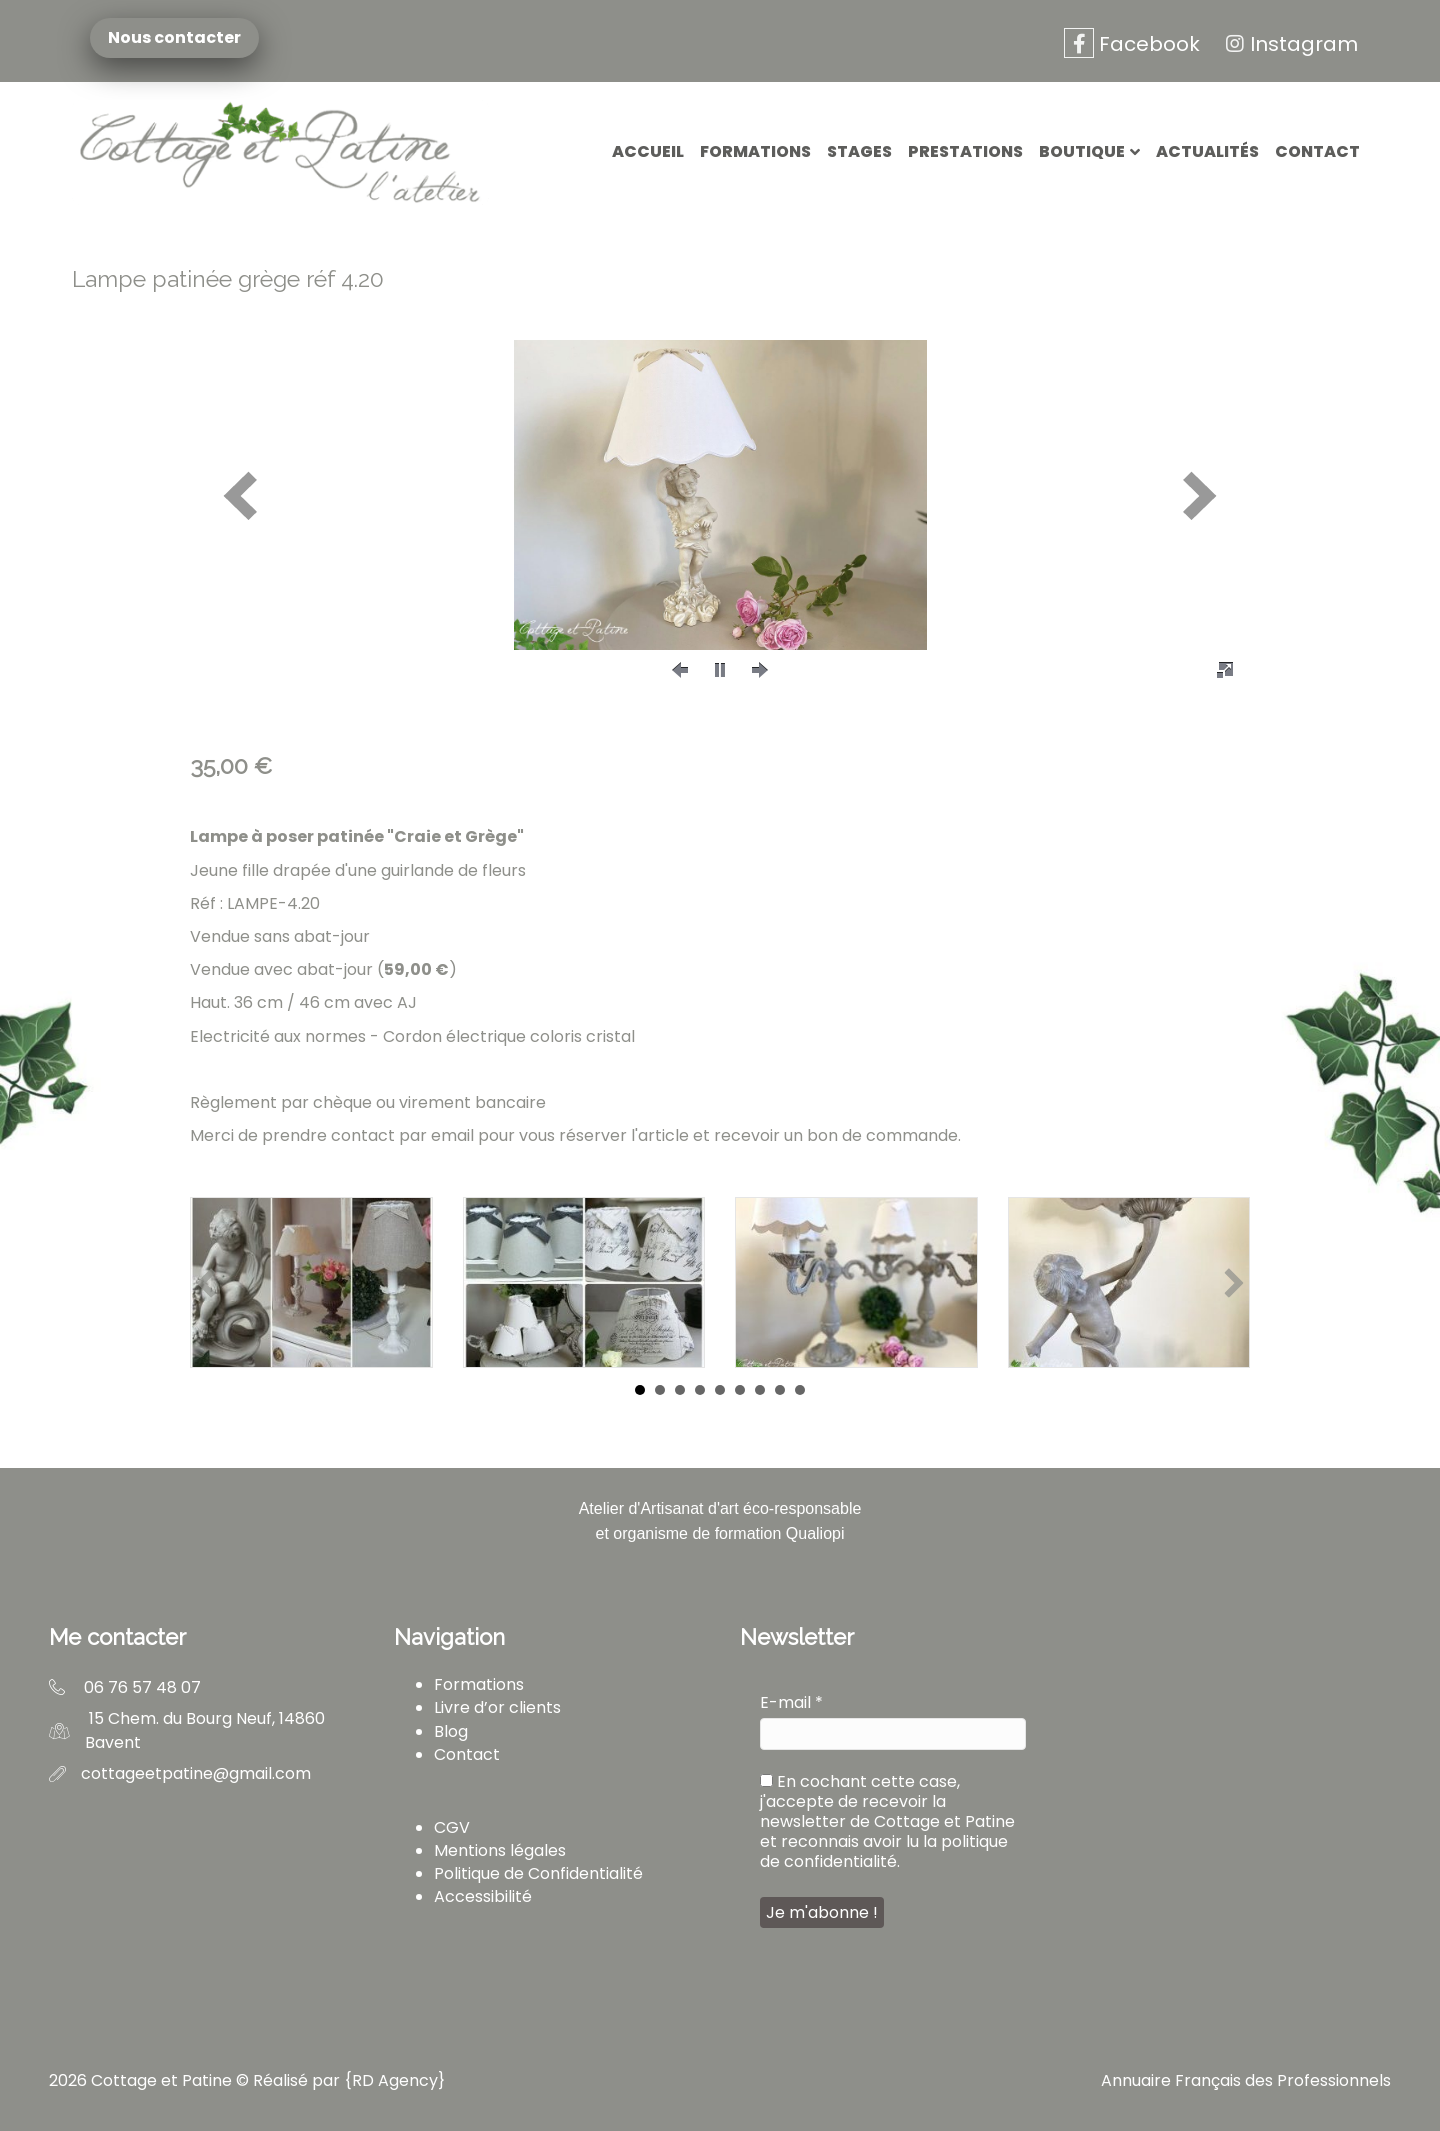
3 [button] (680, 1390)
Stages (859, 151)
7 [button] (760, 1390)
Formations (755, 151)
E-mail (791, 1703)
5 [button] (720, 1390)
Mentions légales (500, 1850)
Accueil (648, 151)
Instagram (1289, 44)
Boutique (1082, 151)
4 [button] (700, 1390)
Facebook (1132, 44)
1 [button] (640, 1390)
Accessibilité (483, 1896)
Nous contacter (177, 38)
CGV (452, 1827)
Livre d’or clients (497, 1707)
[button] (240, 495)
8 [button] (780, 1390)
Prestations (965, 151)
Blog (451, 1731)
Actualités (1207, 151)
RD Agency (395, 2080)
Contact (1317, 151)
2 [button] (660, 1390)
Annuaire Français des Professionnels (1246, 2080)
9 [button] (800, 1390)
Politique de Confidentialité (538, 1873)
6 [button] (740, 1390)
